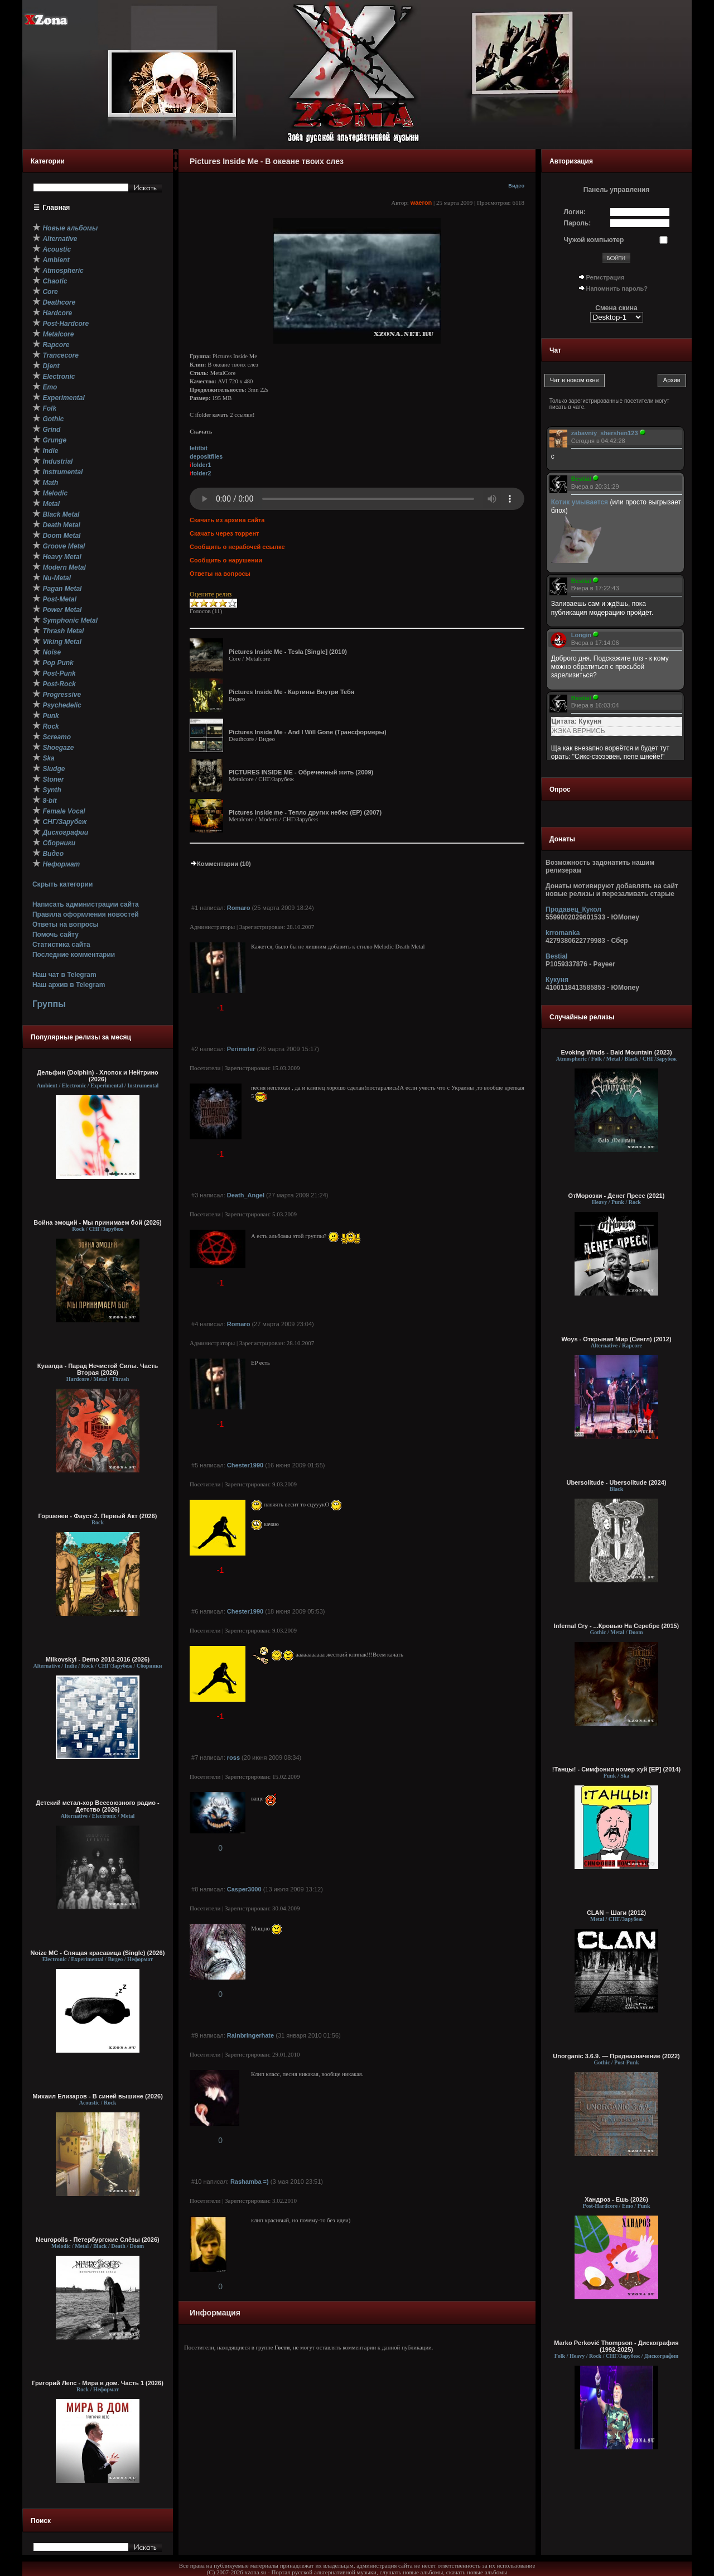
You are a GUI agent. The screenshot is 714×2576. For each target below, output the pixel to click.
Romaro (238, 907)
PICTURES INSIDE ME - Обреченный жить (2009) (301, 772)
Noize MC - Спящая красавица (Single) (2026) (98, 1952)
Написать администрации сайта (85, 904)
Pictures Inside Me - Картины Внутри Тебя (291, 691)
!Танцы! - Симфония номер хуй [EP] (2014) (616, 1769)
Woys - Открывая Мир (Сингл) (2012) (616, 1339)
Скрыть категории (62, 884)
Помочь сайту (55, 934)
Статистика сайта (61, 944)
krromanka (563, 933)
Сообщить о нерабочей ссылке (237, 546)
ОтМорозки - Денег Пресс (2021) (616, 1195)
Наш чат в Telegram (64, 975)
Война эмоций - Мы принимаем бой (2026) (97, 1222)
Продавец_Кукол (573, 909)
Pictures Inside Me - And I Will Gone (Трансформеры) (308, 732)
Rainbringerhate (250, 2035)
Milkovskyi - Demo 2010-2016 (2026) (98, 1659)
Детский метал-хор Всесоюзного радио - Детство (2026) (97, 1806)
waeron (421, 202)
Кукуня (557, 980)
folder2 (200, 473)
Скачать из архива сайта (227, 520)
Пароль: (577, 223)
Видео (516, 186)
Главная (56, 207)
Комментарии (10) (220, 863)
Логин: (575, 212)
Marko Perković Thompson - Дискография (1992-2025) (616, 2346)
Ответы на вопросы (65, 924)
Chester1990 (245, 1465)
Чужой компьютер (594, 240)
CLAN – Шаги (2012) (616, 1912)
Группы (49, 1004)
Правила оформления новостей (85, 914)
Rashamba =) (249, 2181)
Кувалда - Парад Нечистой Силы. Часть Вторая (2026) (97, 1369)
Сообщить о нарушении (226, 560)
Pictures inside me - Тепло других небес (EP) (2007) (305, 812)
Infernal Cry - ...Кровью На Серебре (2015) (616, 1625)
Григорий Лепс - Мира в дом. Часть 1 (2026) (97, 2383)
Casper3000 (244, 1889)
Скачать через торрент (224, 533)
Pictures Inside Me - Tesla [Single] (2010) (288, 651)
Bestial (556, 956)
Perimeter (241, 1049)
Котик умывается (580, 502)
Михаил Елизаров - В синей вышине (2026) (97, 2096)
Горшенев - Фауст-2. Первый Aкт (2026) (97, 1516)
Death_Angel (245, 1195)
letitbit (199, 448)
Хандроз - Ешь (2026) (616, 2199)
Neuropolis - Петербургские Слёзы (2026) (97, 2239)
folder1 (200, 464)
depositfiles (206, 456)
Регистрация (605, 277)
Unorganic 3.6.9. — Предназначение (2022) (616, 2056)
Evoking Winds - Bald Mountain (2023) (616, 1052)
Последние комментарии (73, 955)
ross (233, 1757)
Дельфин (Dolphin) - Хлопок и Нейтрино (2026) (97, 1075)
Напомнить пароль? (617, 288)
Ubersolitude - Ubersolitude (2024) (616, 1482)
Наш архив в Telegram (68, 985)
